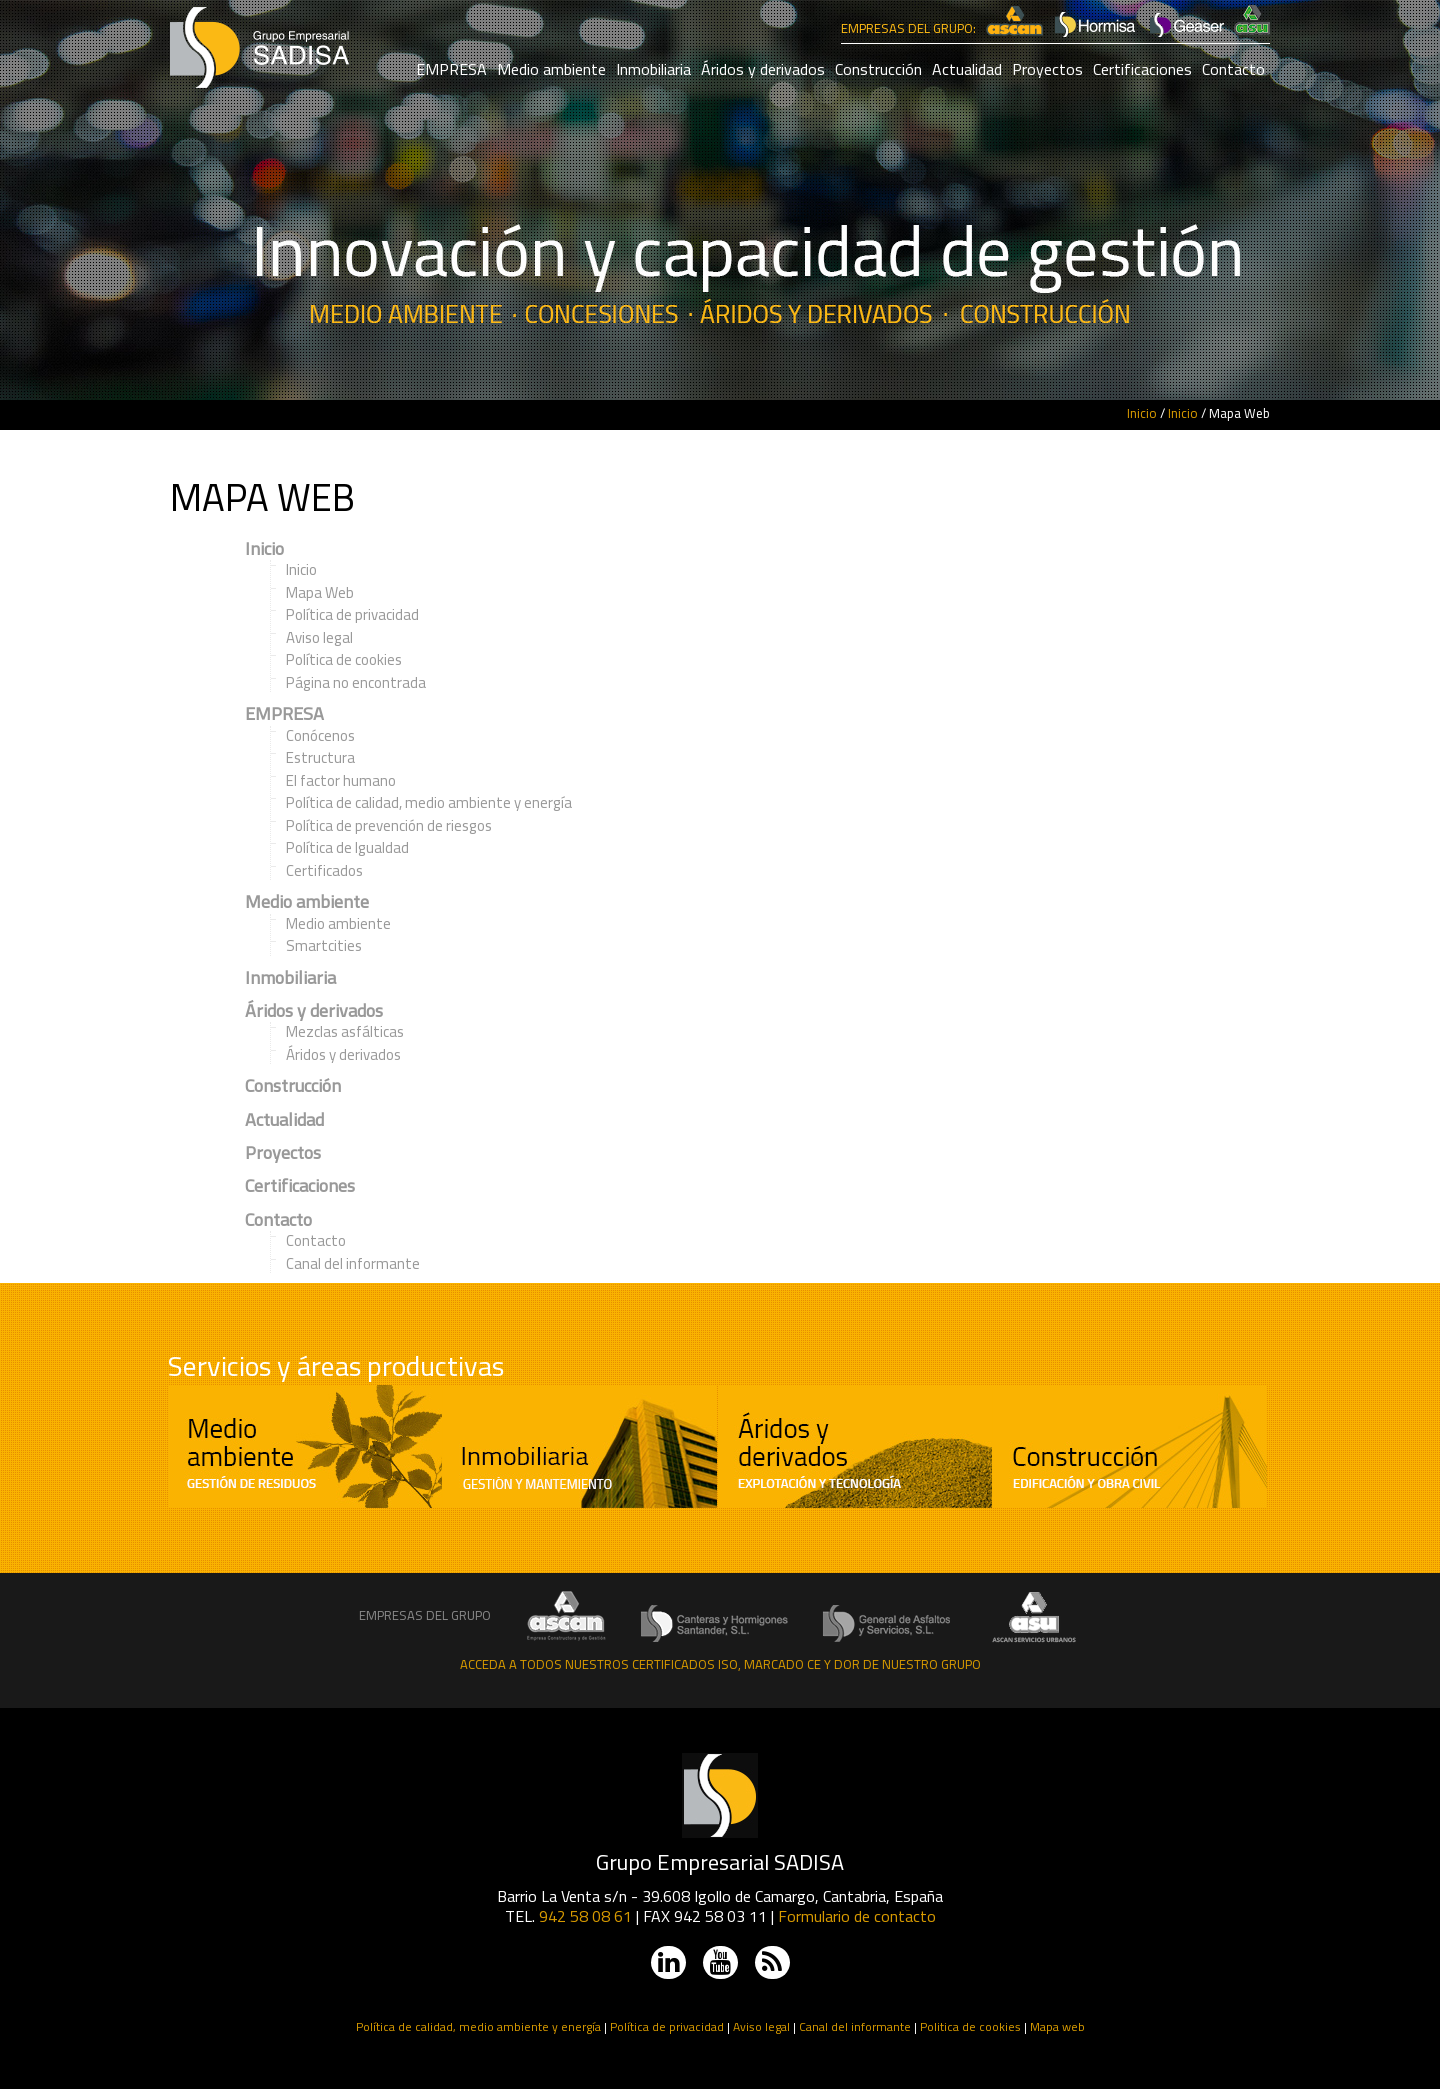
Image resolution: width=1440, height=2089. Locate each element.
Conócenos (320, 735)
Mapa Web (320, 592)
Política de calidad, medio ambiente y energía (429, 802)
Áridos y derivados (763, 69)
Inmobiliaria (653, 69)
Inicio (1142, 413)
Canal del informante (353, 1263)
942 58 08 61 (585, 1916)
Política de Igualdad (347, 847)
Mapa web (1057, 2026)
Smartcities (324, 945)
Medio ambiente (551, 69)
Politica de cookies (970, 2026)
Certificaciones (1142, 69)
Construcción (878, 69)
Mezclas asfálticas (345, 1031)
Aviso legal (319, 637)
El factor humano (341, 780)
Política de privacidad (352, 614)
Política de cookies (344, 659)
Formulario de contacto (857, 1916)
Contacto (1233, 69)
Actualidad (967, 69)
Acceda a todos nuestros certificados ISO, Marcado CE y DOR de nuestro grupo (720, 1664)
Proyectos (1047, 69)
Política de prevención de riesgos (389, 825)
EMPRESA (451, 69)
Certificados (324, 870)
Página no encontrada (356, 682)
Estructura (320, 757)
